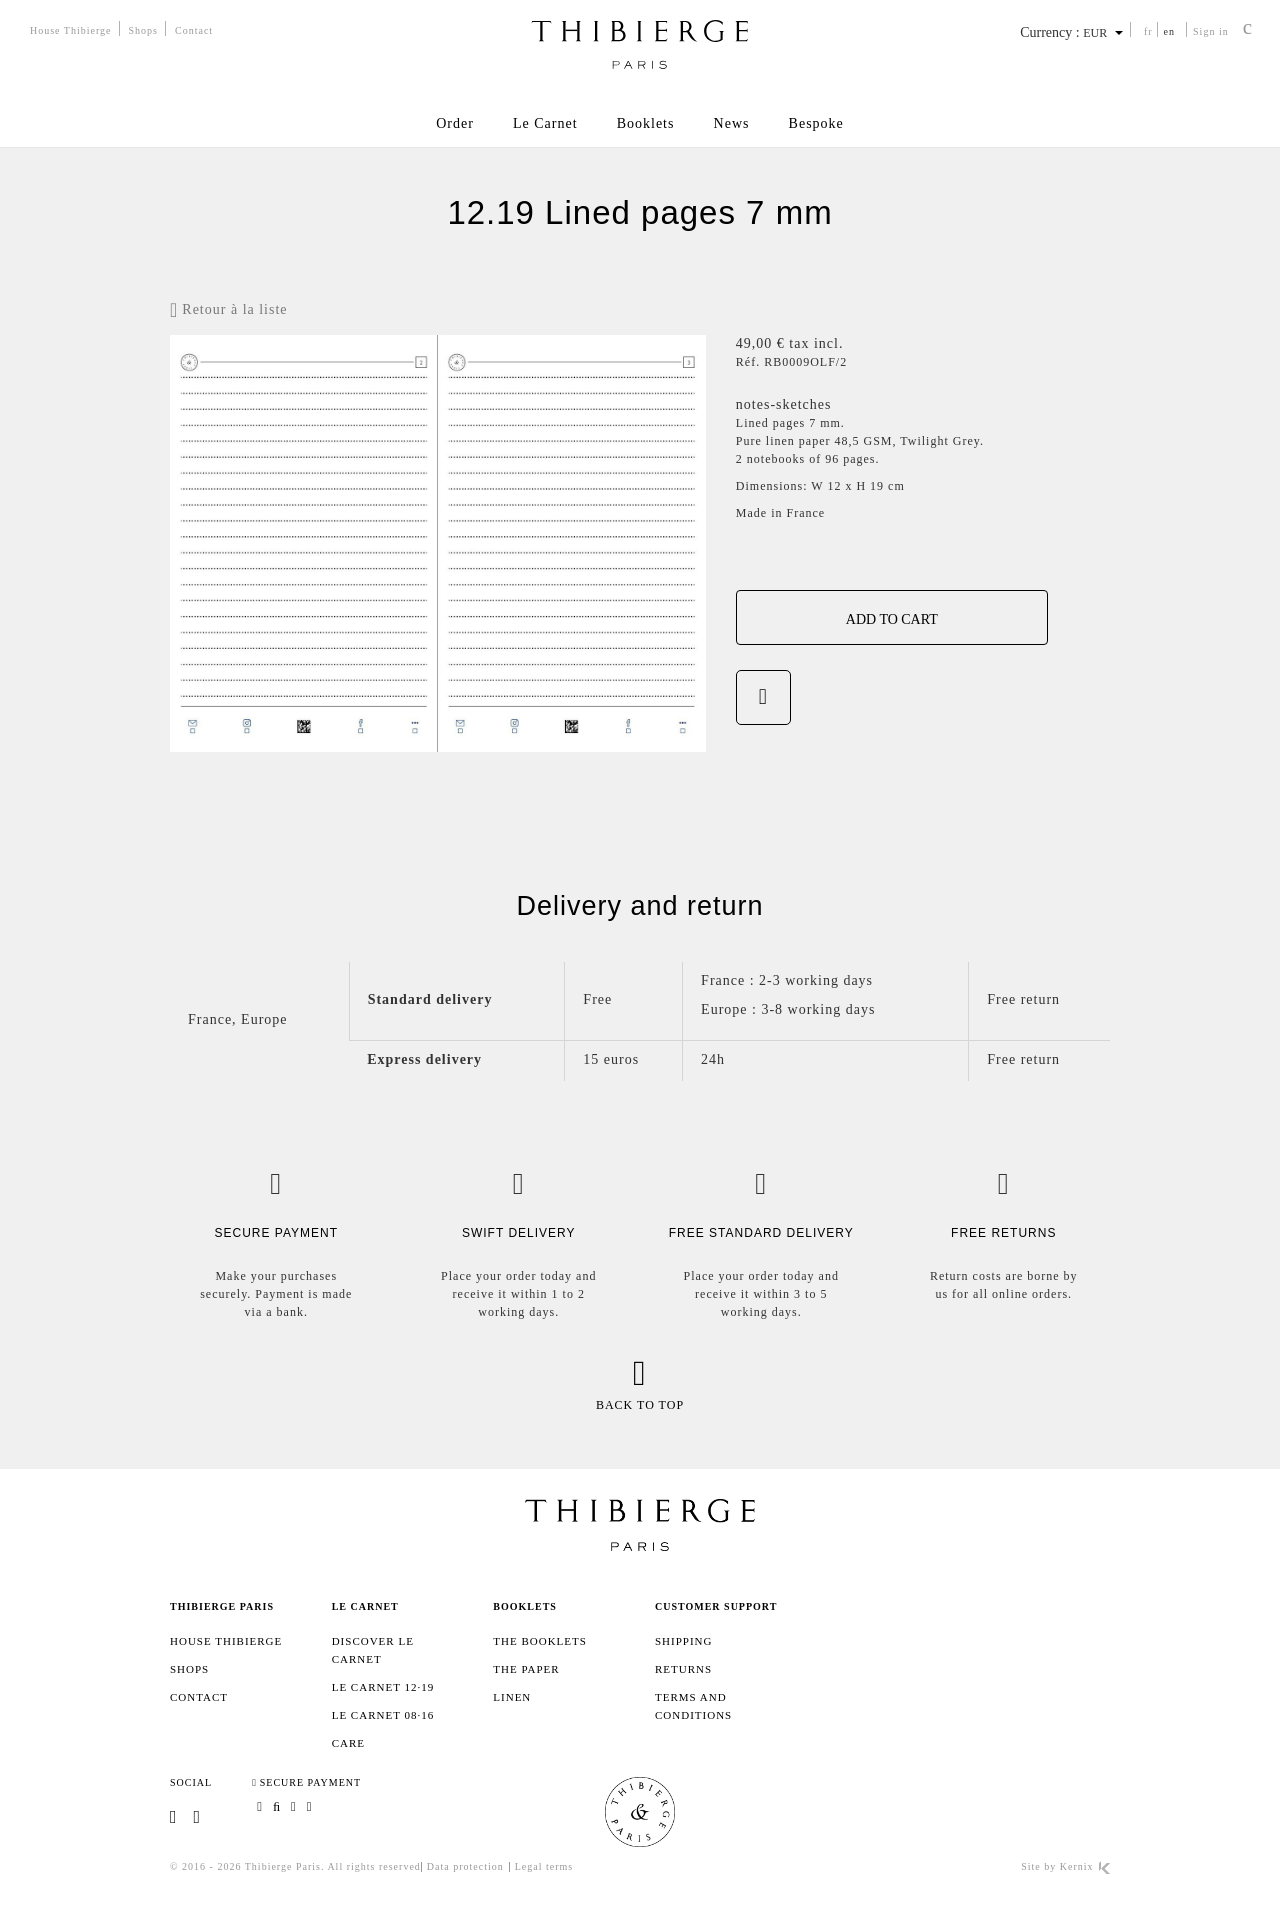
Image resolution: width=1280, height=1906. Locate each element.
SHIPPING (684, 1641)
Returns (683, 1669)
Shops (143, 30)
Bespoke (817, 123)
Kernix (1085, 1866)
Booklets (646, 123)
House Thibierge (71, 30)
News (732, 123)
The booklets (540, 1641)
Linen (512, 1697)
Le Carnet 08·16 (383, 1715)
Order (453, 123)
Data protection (465, 1866)
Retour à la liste (229, 310)
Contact (194, 30)
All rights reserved (373, 1866)
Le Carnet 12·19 (383, 1687)
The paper (526, 1669)
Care (348, 1743)
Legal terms (544, 1866)
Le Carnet (544, 123)
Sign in (1211, 31)
